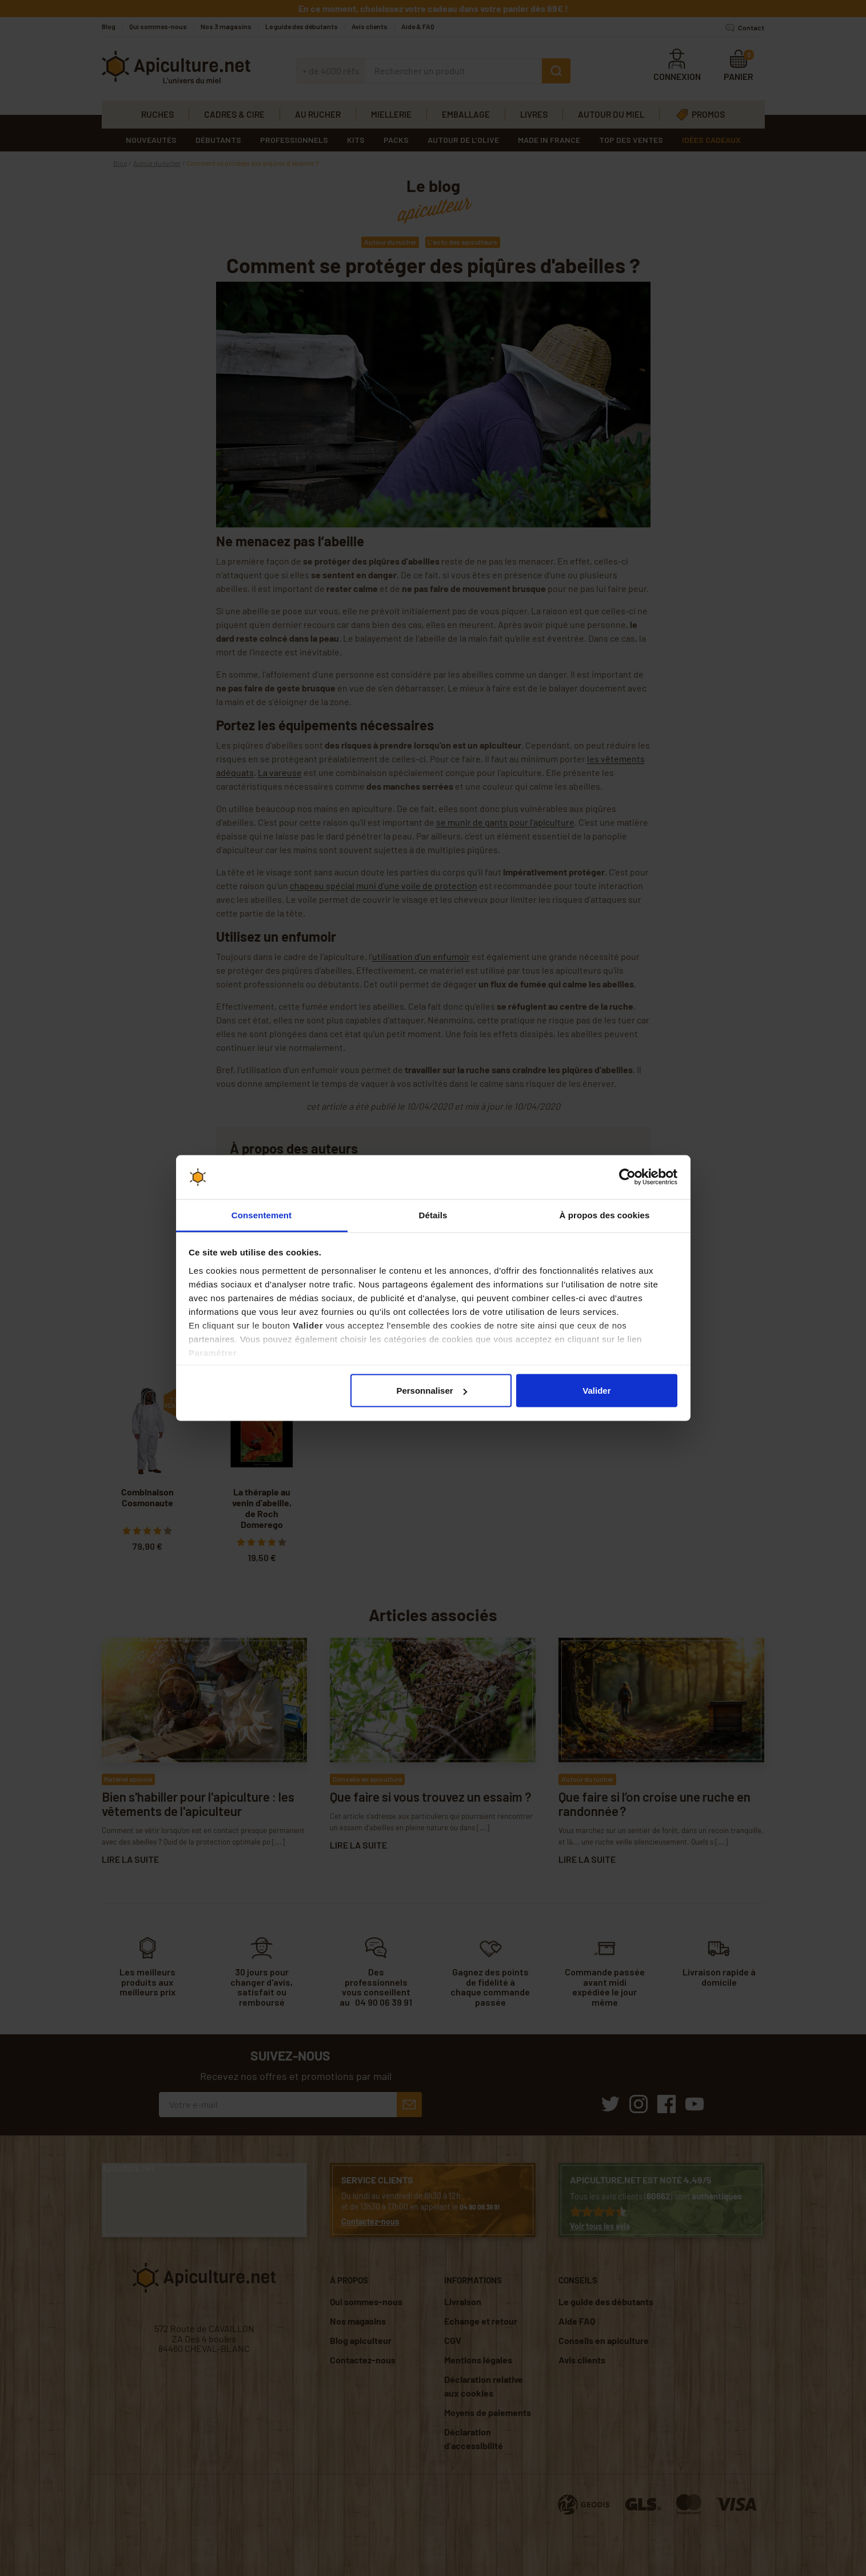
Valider (596, 1390)
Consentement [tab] (262, 1214)
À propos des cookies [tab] (605, 1214)
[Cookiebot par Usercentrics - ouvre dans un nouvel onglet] (627, 1177)
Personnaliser (431, 1390)
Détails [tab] (433, 1214)
